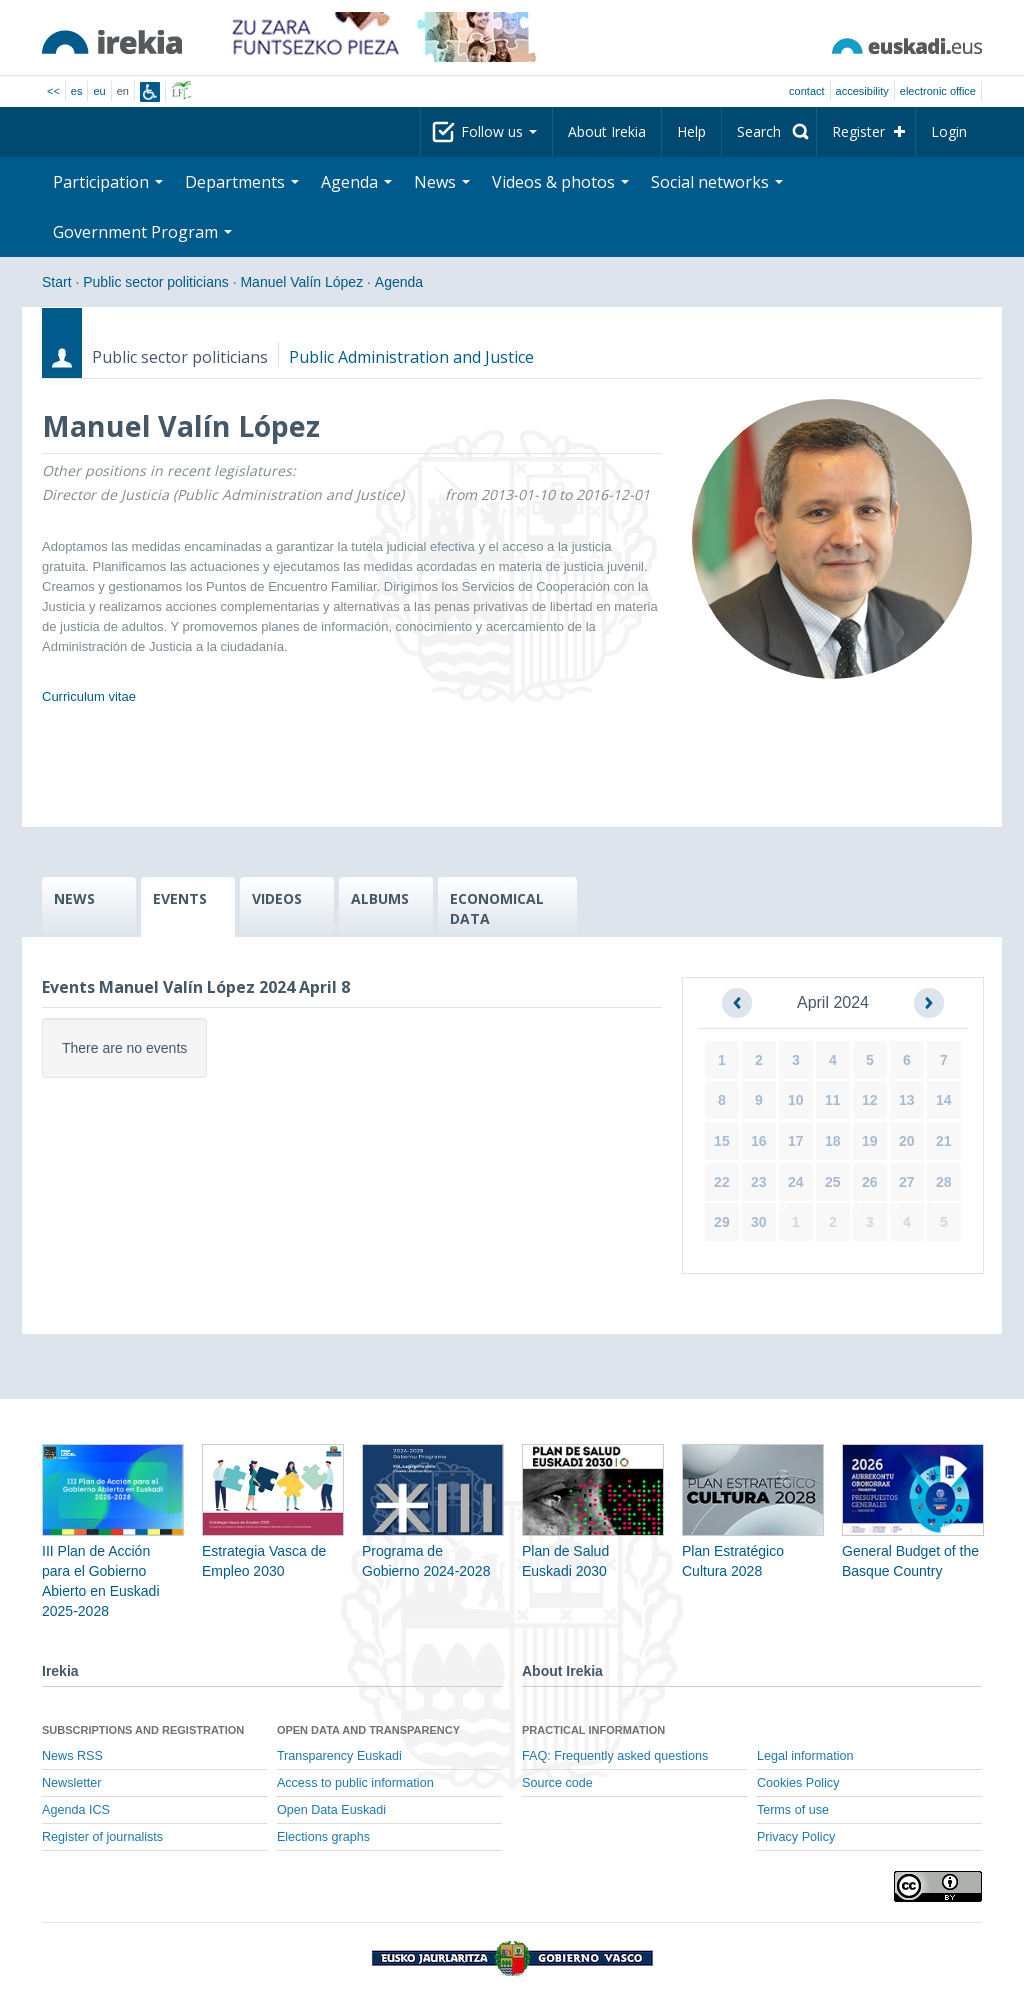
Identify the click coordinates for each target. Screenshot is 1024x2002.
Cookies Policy (798, 1783)
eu (99, 91)
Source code (557, 1783)
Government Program (142, 232)
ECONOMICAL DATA (497, 908)
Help (691, 131)
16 (759, 1141)
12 (870, 1100)
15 (722, 1141)
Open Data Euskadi (331, 1810)
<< (53, 91)
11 (833, 1100)
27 (907, 1182)
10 (796, 1100)
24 (796, 1182)
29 (722, 1222)
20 (907, 1141)
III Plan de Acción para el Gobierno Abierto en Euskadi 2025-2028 (113, 1551)
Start (57, 282)
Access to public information (355, 1783)
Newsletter (72, 1783)
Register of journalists (102, 1837)
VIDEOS (277, 898)
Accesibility (862, 91)
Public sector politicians (156, 282)
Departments (242, 182)
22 (722, 1182)
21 (944, 1141)
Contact (806, 91)
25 (833, 1182)
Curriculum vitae (89, 696)
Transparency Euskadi (339, 1756)
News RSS (72, 1756)
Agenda (356, 182)
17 (796, 1141)
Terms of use (793, 1810)
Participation (108, 182)
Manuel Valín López (301, 282)
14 (944, 1100)
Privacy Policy (796, 1837)
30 (759, 1222)
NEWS (74, 898)
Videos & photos (560, 182)
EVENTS (180, 898)
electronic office (938, 91)
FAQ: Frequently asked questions (615, 1756)
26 (870, 1182)
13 (907, 1100)
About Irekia (607, 131)
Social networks (717, 182)
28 (944, 1182)
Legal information (805, 1756)
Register (858, 131)
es (77, 91)
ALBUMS (380, 898)
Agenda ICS (76, 1810)
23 (759, 1182)
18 (833, 1141)
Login (949, 131)
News (442, 182)
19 (870, 1141)
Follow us (499, 131)
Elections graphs (323, 1837)
